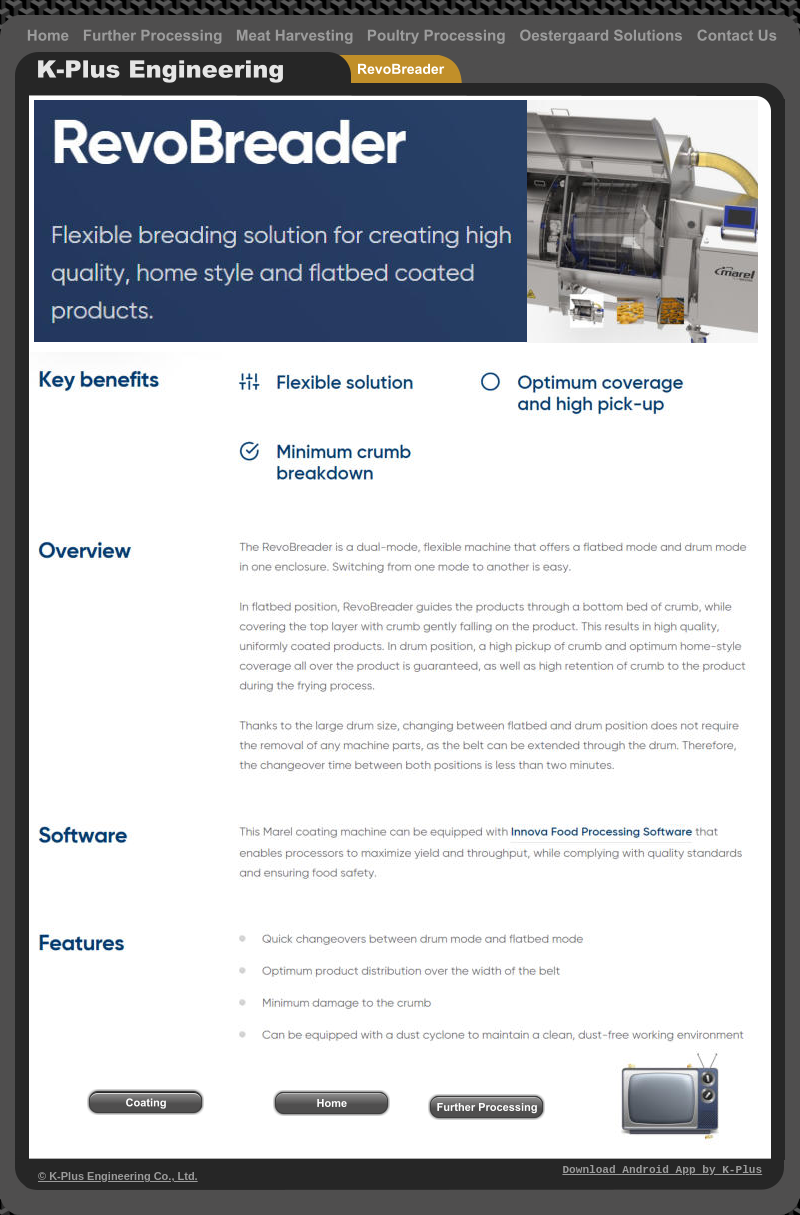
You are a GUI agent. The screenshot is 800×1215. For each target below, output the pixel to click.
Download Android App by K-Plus (662, 1170)
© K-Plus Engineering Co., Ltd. (118, 1176)
